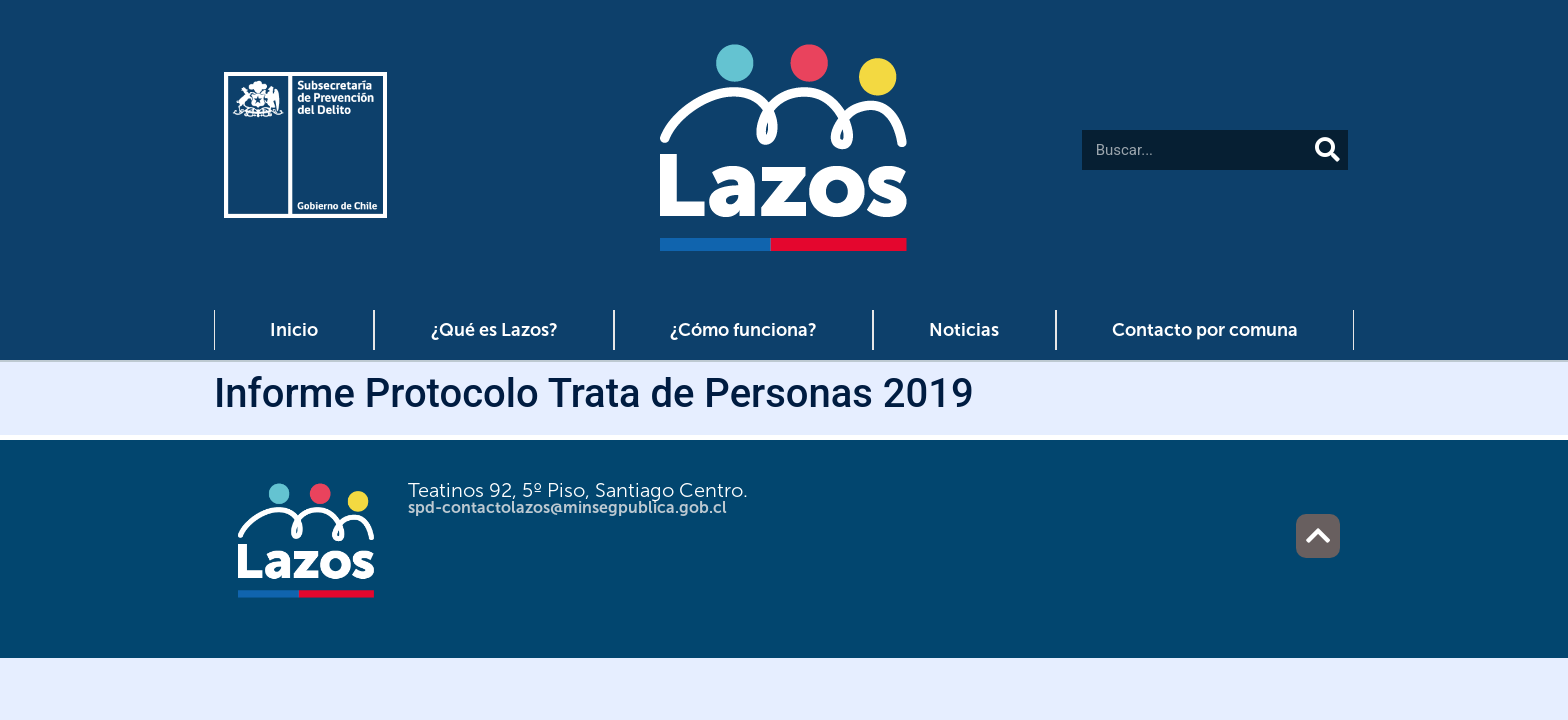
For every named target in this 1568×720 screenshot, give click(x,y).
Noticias (964, 330)
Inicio (294, 330)
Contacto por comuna (1205, 330)
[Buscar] (1328, 150)
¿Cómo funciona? (743, 330)
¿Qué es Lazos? (494, 330)
